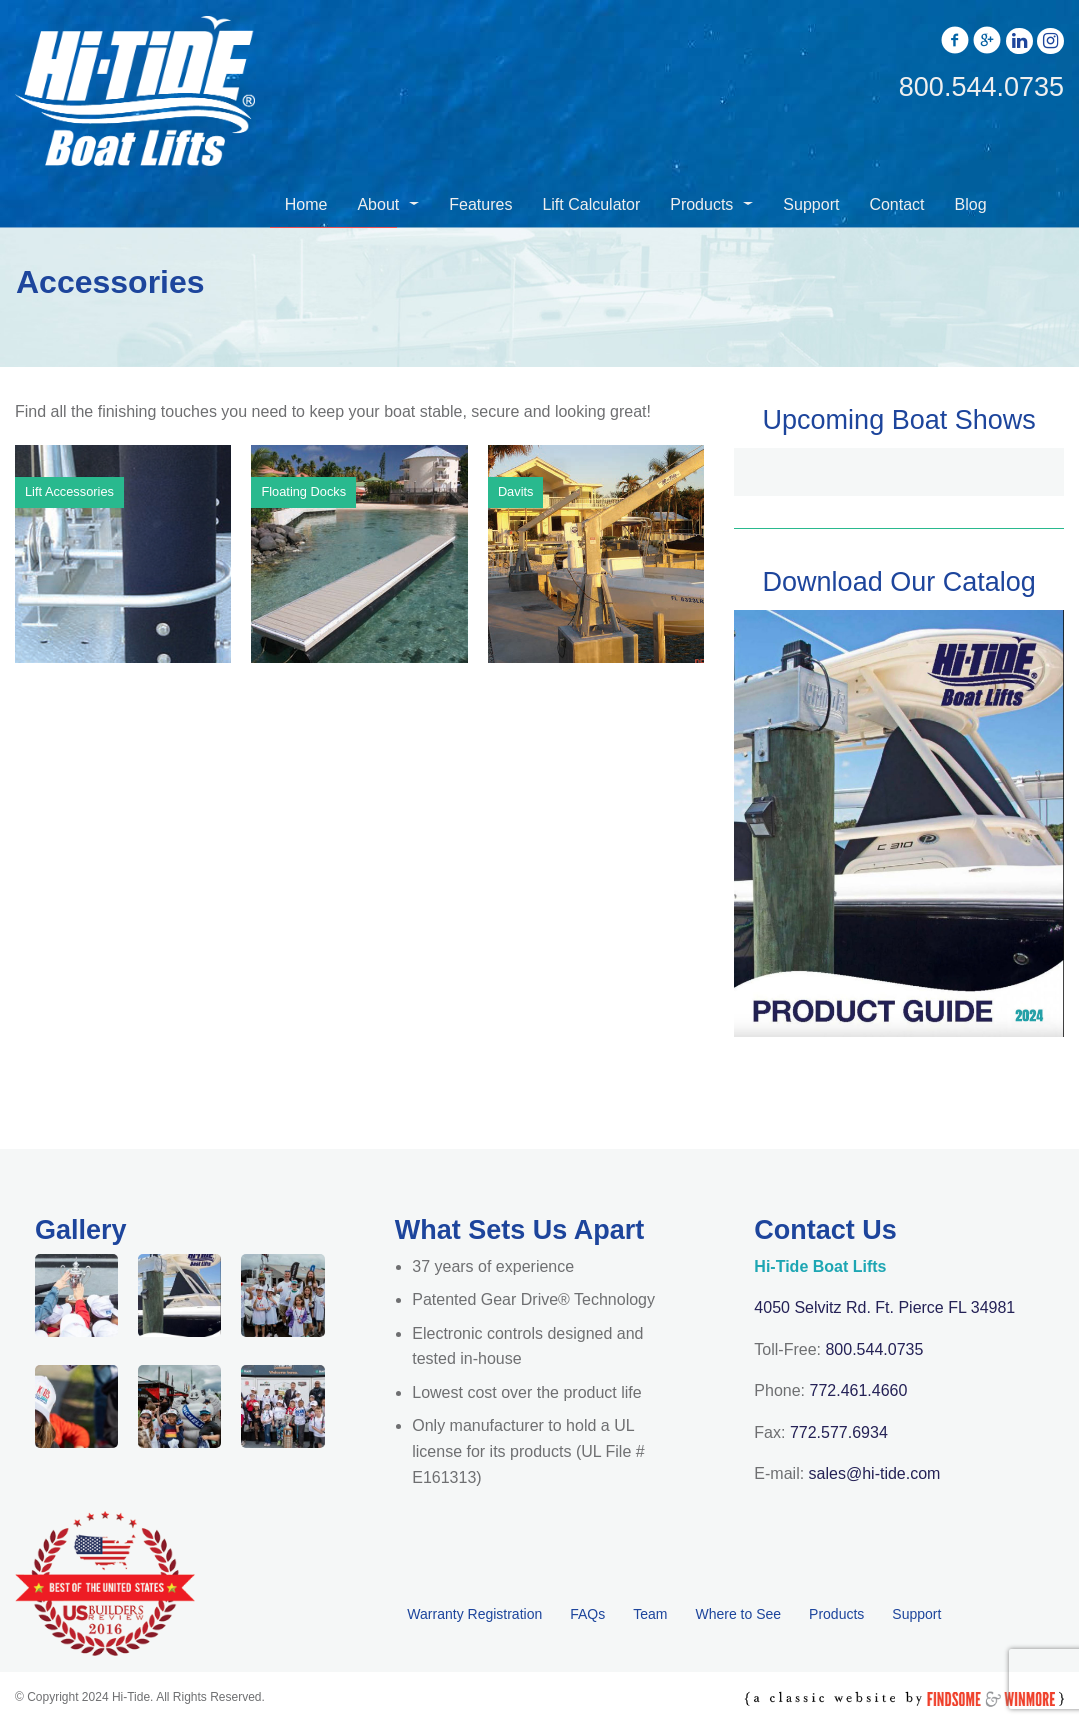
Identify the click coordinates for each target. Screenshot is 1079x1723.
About (378, 204)
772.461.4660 (859, 1390)
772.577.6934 (839, 1432)
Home (306, 204)
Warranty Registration (474, 1614)
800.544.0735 (874, 1349)
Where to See (738, 1614)
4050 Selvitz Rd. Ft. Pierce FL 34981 (884, 1307)
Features (480, 204)
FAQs (587, 1614)
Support (811, 204)
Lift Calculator (591, 204)
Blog (971, 204)
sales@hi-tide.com (875, 1473)
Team (650, 1614)
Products (701, 204)
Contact (896, 204)
